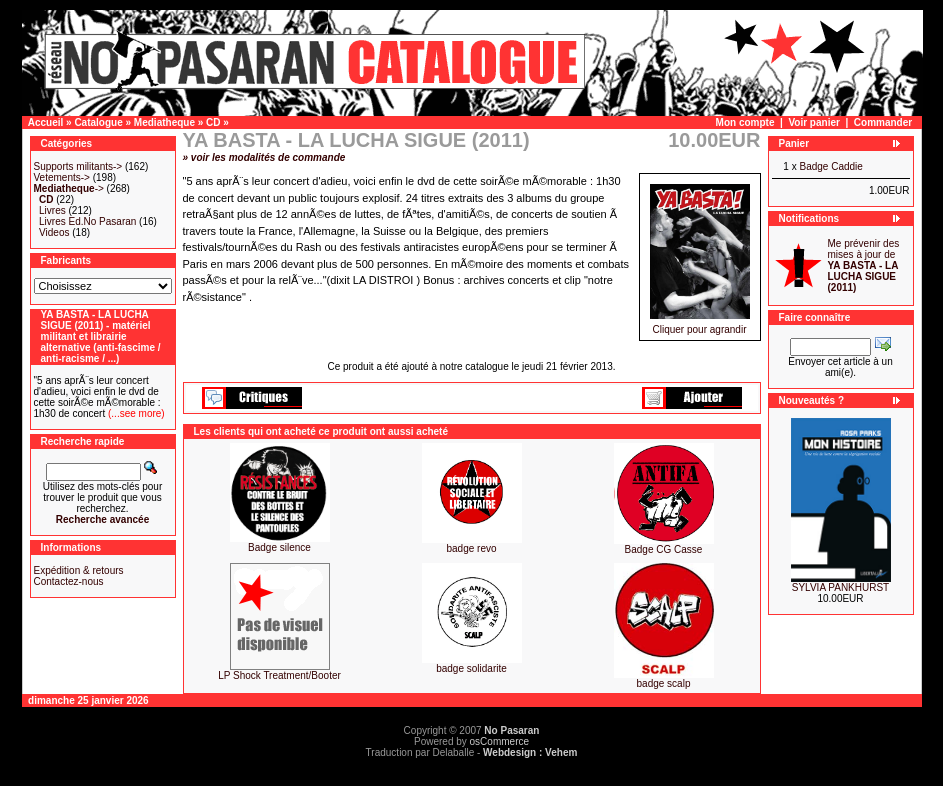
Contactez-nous (69, 581)
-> (69, 188)
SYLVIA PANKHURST (840, 587)
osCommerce (499, 741)
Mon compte (745, 122)
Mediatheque (164, 122)
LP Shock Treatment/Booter (279, 675)
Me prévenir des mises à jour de (864, 265)
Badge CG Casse (664, 549)
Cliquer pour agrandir (700, 325)
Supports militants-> (78, 166)
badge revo (471, 548)
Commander (883, 122)
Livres (52, 210)
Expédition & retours (79, 570)
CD (213, 122)
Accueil (46, 122)
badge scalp (664, 683)
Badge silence (279, 547)
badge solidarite (471, 668)
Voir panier (814, 122)
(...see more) (134, 413)
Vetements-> (62, 177)
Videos (54, 232)
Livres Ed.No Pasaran (87, 221)
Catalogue (98, 122)
